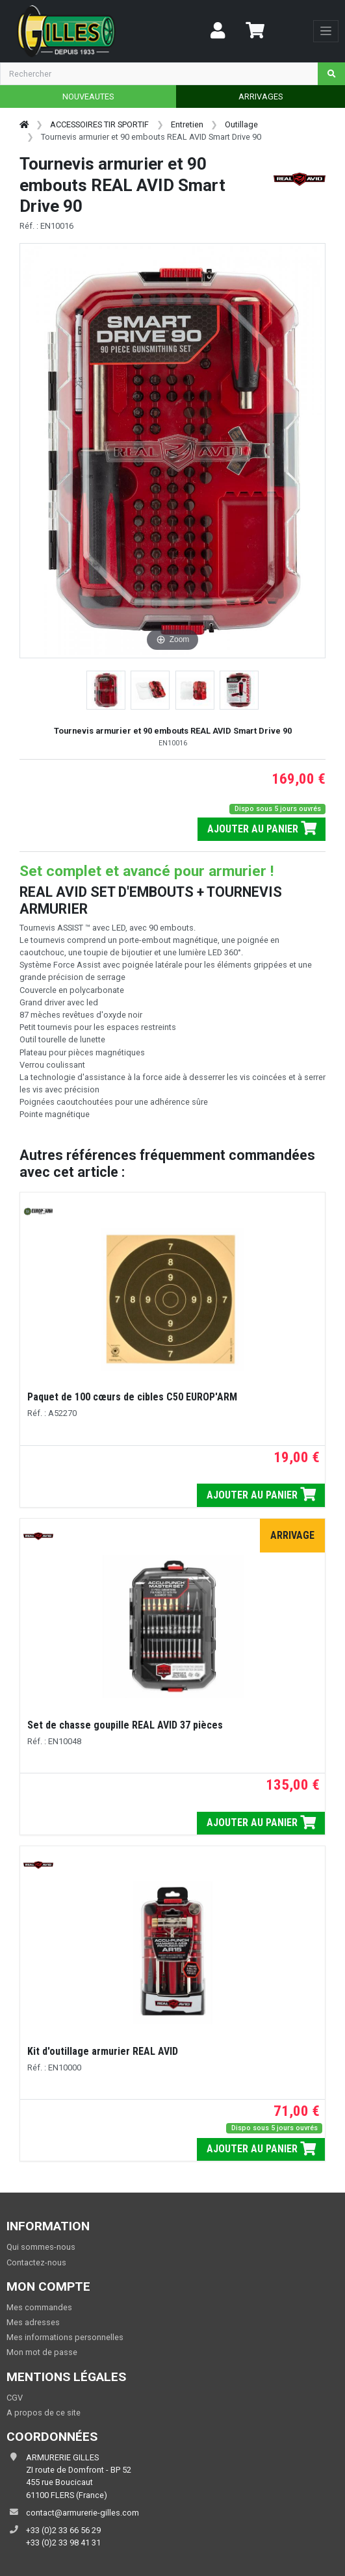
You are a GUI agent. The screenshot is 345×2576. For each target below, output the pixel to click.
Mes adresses (33, 2322)
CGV (14, 2397)
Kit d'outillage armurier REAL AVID (102, 2051)
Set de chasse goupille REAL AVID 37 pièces (125, 1725)
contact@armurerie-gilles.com (82, 2513)
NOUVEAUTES (88, 96)
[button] (105, 690)
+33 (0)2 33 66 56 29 (63, 2530)
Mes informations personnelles (64, 2337)
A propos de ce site (43, 2412)
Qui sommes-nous (40, 2247)
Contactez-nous (36, 2262)
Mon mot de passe (41, 2352)
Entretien (187, 124)
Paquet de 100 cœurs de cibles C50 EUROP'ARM (132, 1397)
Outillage (241, 124)
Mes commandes (39, 2307)
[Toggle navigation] (326, 31)
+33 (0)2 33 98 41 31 (63, 2542)
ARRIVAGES (260, 96)
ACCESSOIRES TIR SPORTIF (99, 124)
